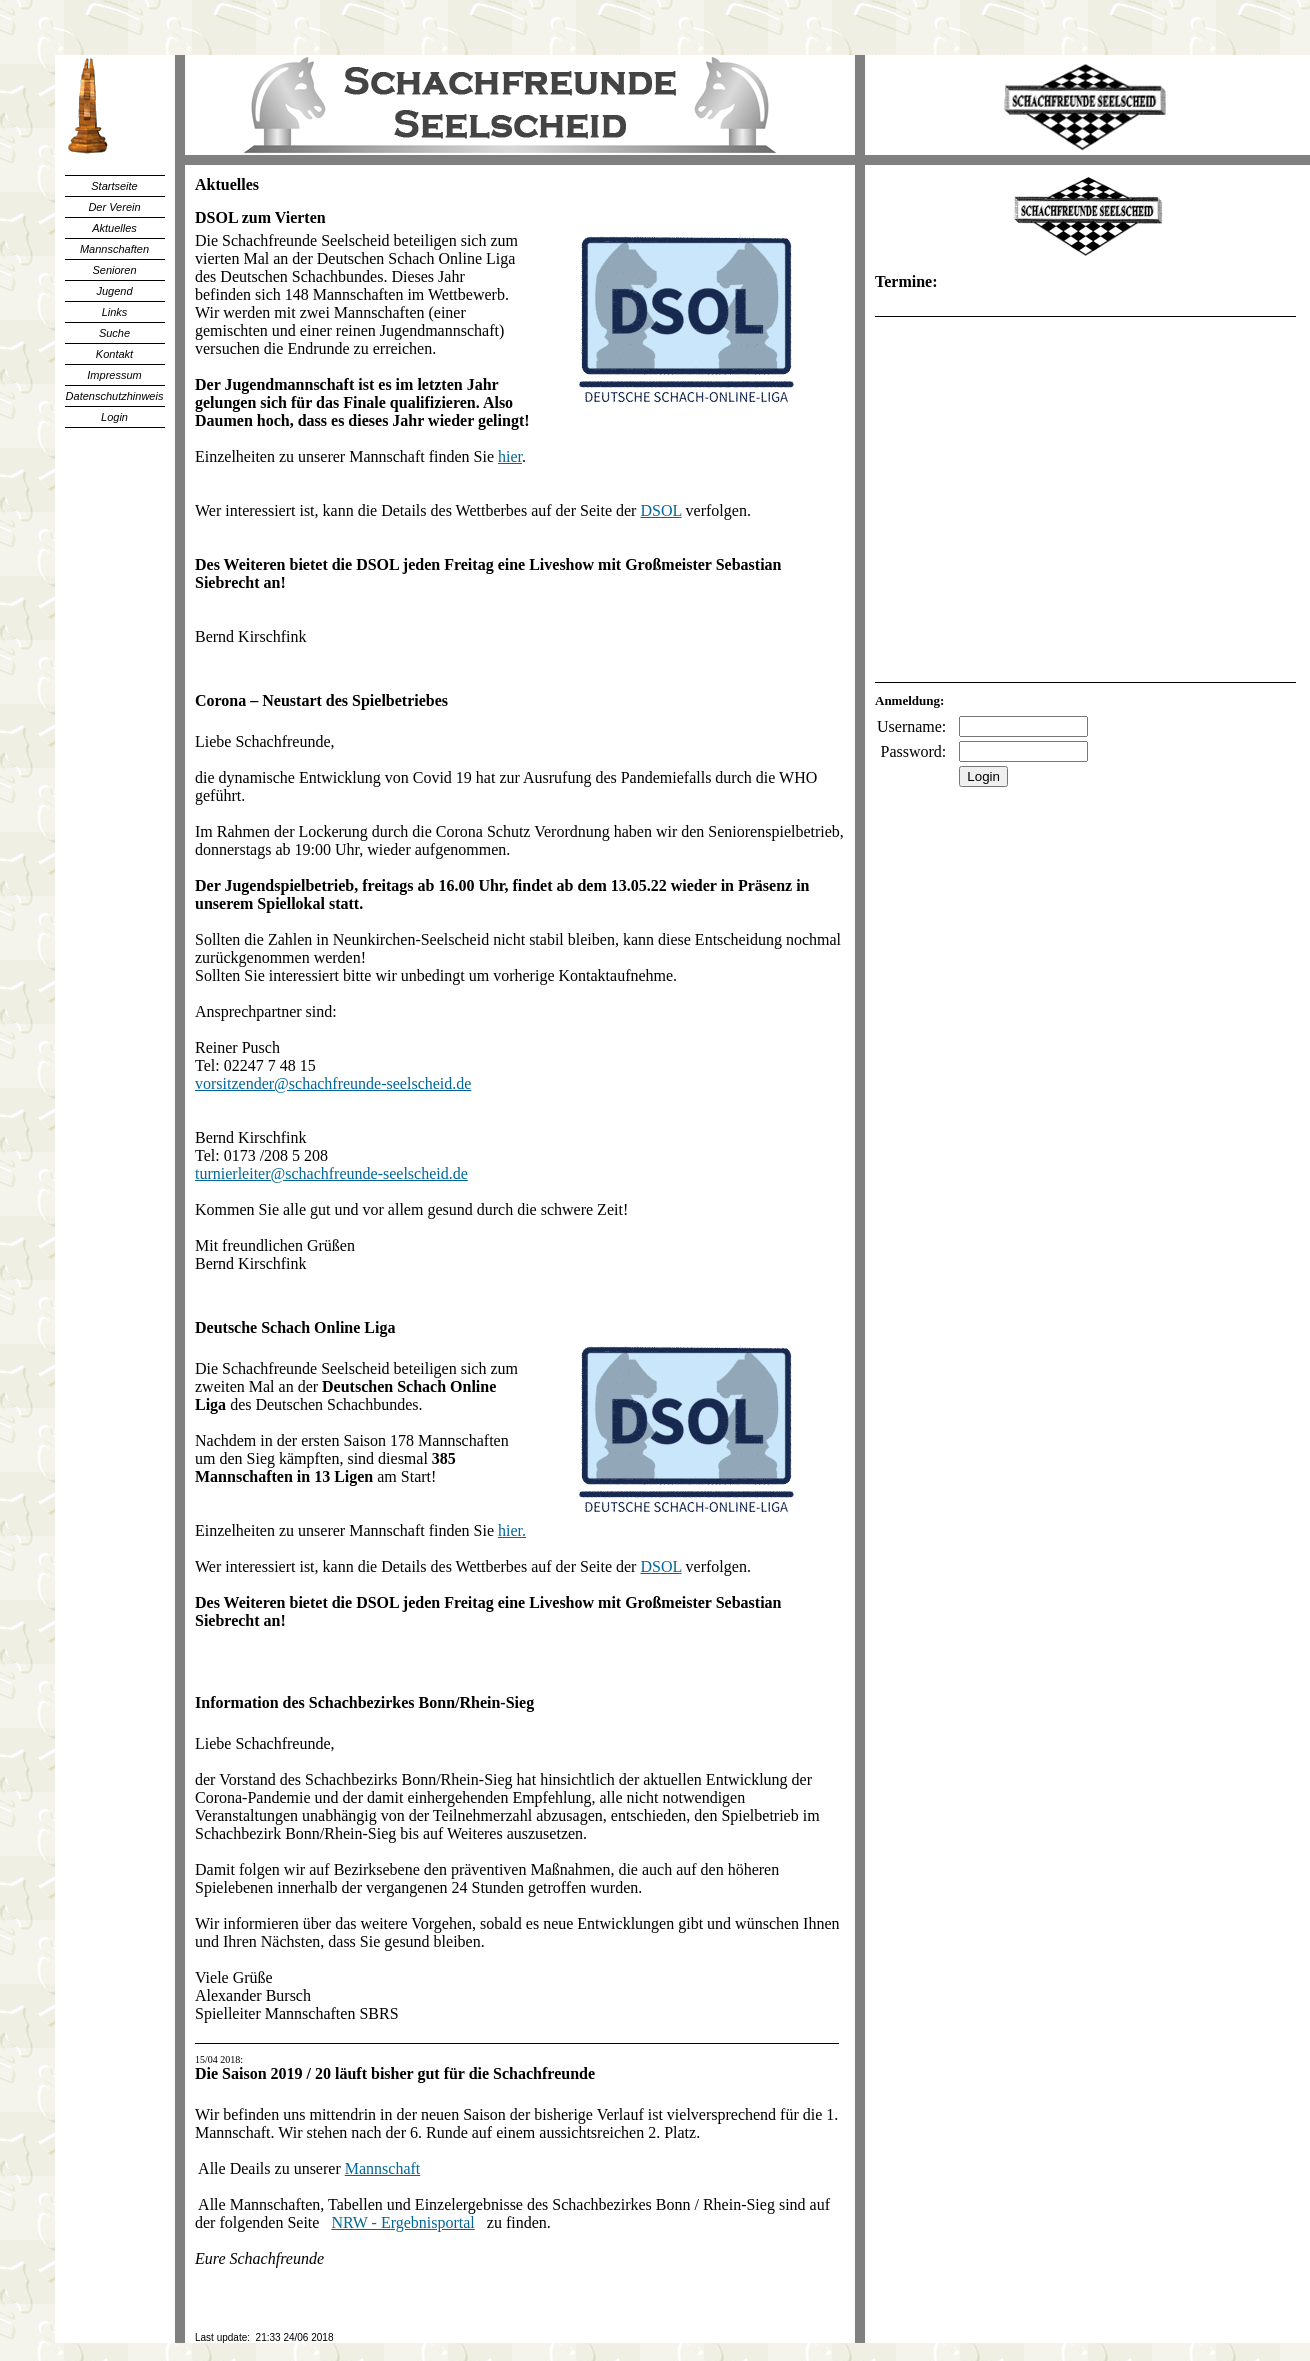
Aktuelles (114, 228)
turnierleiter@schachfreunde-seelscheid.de (331, 1173)
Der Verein (114, 207)
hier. (512, 1530)
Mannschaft (383, 2168)
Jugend (114, 291)
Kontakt (114, 354)
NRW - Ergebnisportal (402, 2222)
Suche (114, 333)
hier (510, 456)
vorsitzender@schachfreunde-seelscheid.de (333, 1083)
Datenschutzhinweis (115, 396)
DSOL (660, 510)
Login (114, 417)
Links (115, 312)
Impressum (114, 375)
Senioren (114, 270)
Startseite (114, 186)
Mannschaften (114, 249)
